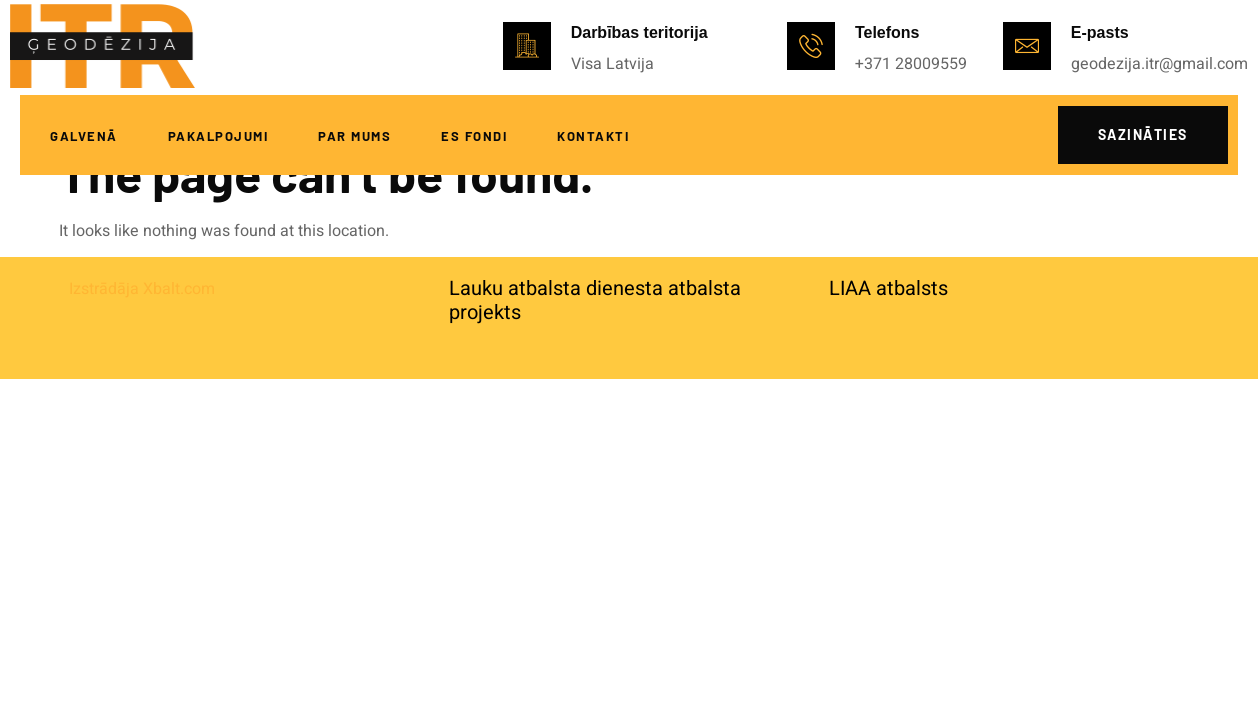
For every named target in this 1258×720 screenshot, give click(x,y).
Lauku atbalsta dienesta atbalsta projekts (595, 300)
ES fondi (474, 136)
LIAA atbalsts (888, 288)
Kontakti (593, 136)
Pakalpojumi (218, 136)
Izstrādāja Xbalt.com (142, 289)
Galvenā (84, 136)
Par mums (354, 136)
